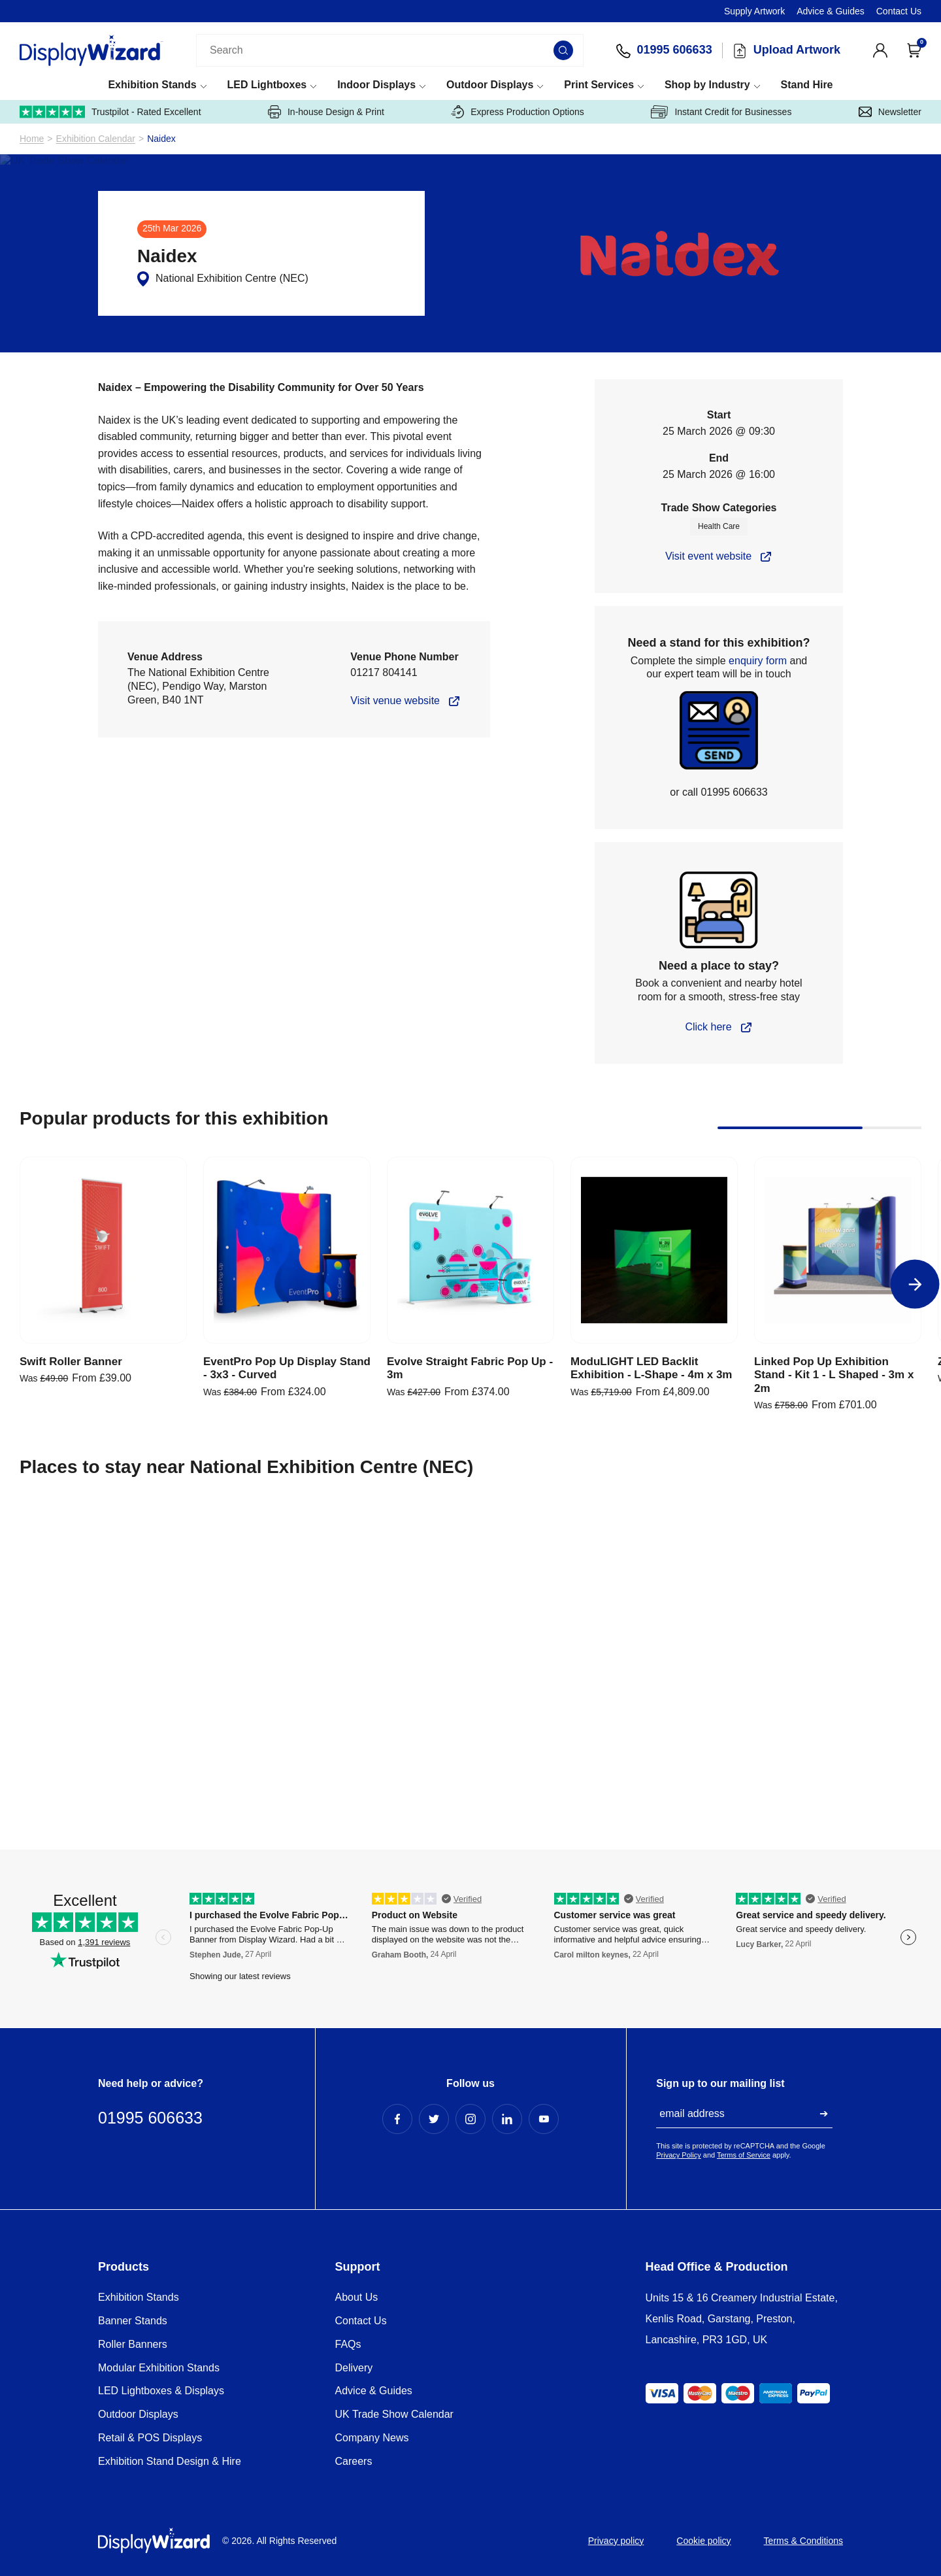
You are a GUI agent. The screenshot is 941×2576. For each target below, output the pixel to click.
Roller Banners (132, 2344)
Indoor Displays (376, 84)
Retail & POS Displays (150, 2437)
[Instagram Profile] (470, 2119)
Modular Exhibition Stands (159, 2367)
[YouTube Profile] (544, 2119)
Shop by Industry (707, 84)
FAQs (348, 2344)
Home (32, 139)
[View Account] (880, 50)
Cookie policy (703, 2540)
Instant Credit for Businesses (721, 111)
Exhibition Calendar (95, 139)
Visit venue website (395, 700)
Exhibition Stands (152, 84)
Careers (353, 2461)
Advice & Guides (831, 11)
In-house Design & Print (326, 111)
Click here (708, 1026)
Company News (372, 2437)
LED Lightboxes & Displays (161, 2390)
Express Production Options (517, 111)
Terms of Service (743, 2155)
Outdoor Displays (489, 84)
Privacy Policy (678, 2155)
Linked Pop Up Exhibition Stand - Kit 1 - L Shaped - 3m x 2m (834, 1375)
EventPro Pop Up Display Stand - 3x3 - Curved (287, 1368)
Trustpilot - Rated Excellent (110, 111)
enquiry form (758, 660)
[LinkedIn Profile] (507, 2119)
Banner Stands (132, 2320)
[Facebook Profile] (397, 2119)
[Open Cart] (914, 50)
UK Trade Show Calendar (394, 2414)
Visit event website (708, 556)
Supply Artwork (754, 11)
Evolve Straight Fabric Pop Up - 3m (470, 1368)
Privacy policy (616, 2540)
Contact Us (898, 11)
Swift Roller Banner (71, 1361)
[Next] (915, 1284)
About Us (356, 2297)
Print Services (599, 84)
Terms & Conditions (803, 2540)
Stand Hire (806, 84)
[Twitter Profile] (434, 2119)
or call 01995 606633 (718, 792)
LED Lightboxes (266, 84)
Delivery (354, 2367)
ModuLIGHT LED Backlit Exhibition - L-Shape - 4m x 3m (651, 1368)
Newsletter (890, 111)
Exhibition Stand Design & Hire (169, 2461)
